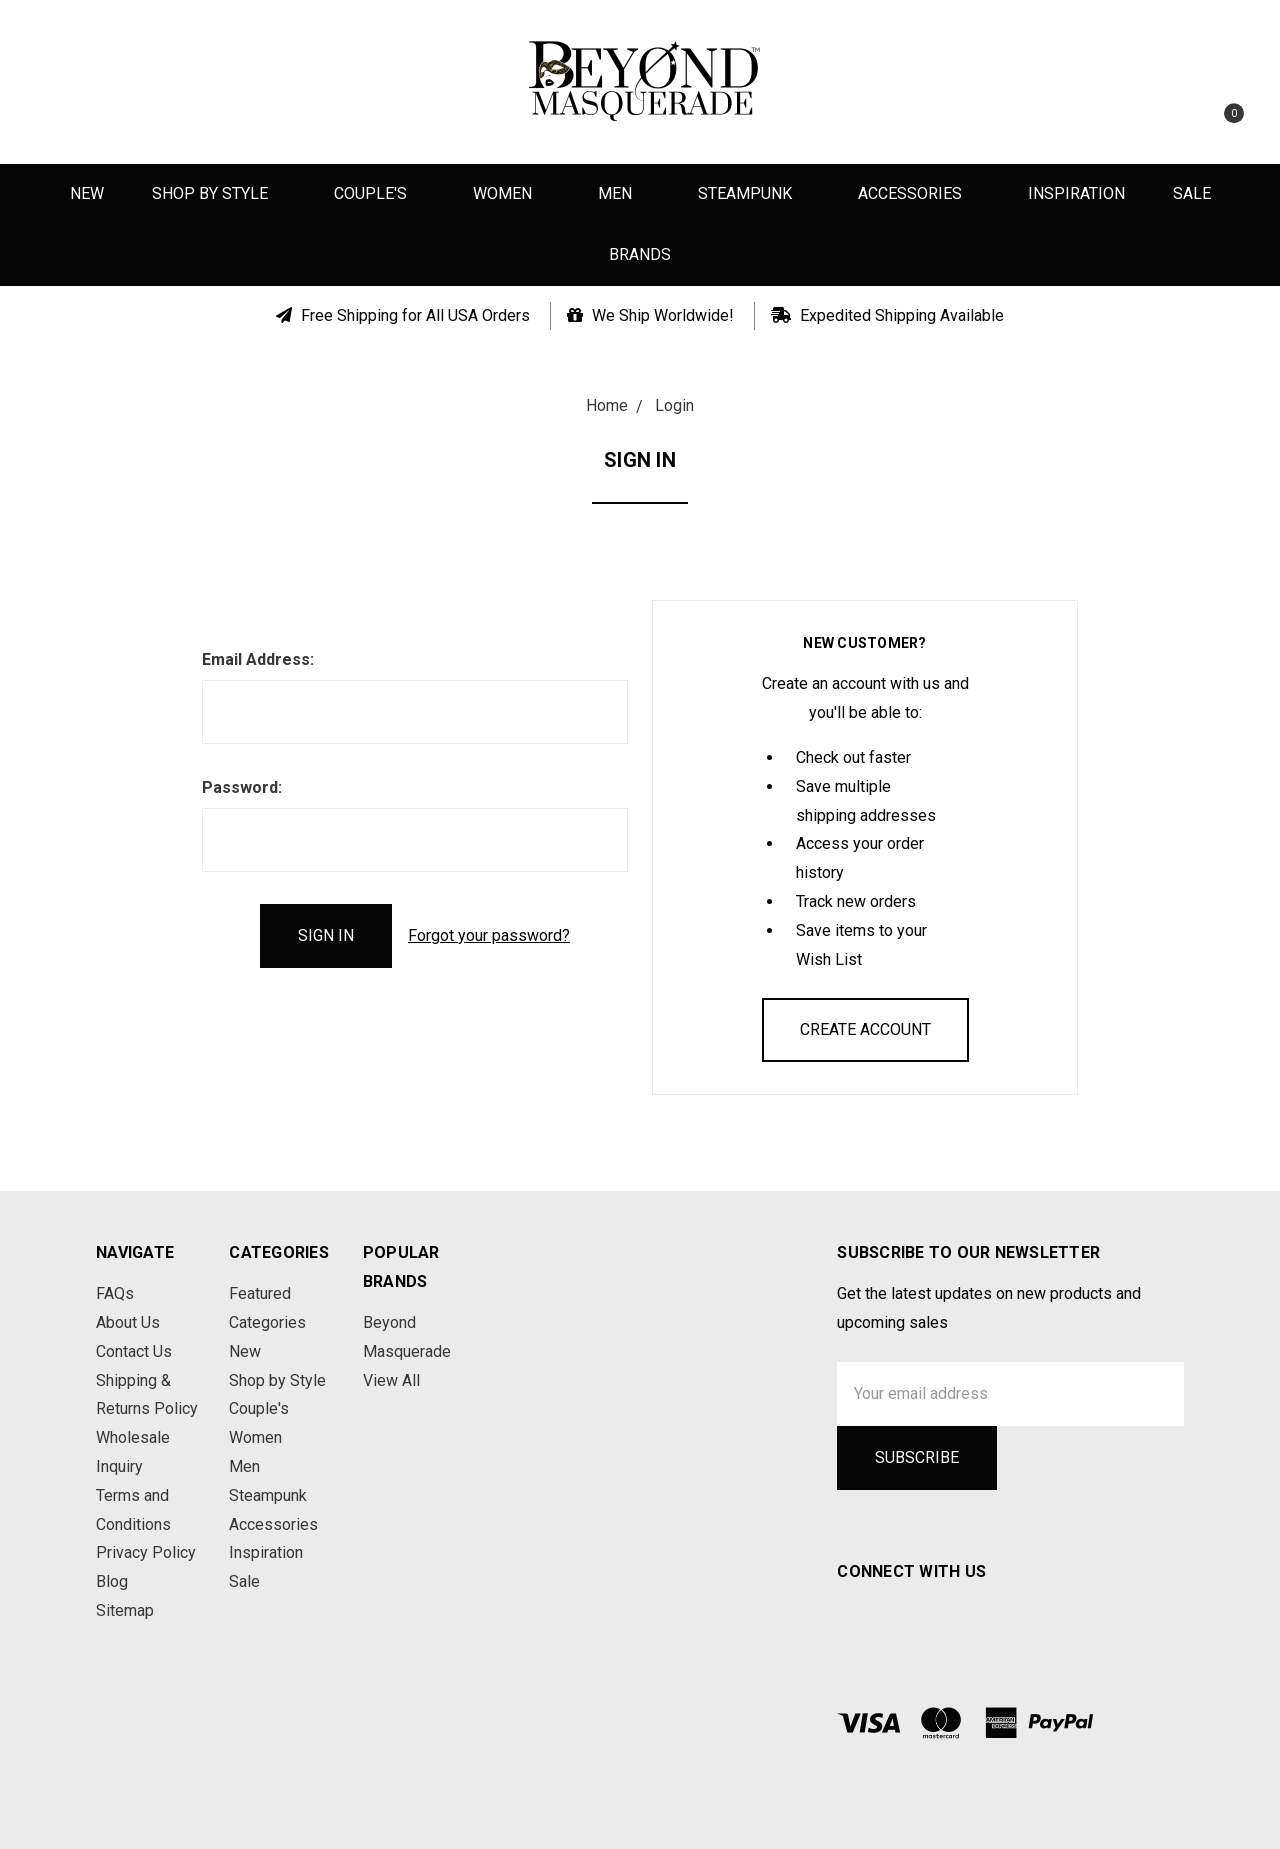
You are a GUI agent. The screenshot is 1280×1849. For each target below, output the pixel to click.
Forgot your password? (489, 935)
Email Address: (258, 659)
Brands (640, 254)
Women (511, 193)
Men (624, 193)
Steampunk (754, 193)
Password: (242, 787)
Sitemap (125, 1610)
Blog (112, 1581)
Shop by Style (219, 193)
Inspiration (1076, 193)
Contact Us (134, 1351)
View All (391, 1380)
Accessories (919, 193)
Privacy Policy (146, 1552)
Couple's (379, 193)
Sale (1192, 193)
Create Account (865, 1029)
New (87, 193)
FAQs (115, 1293)
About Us (128, 1322)
